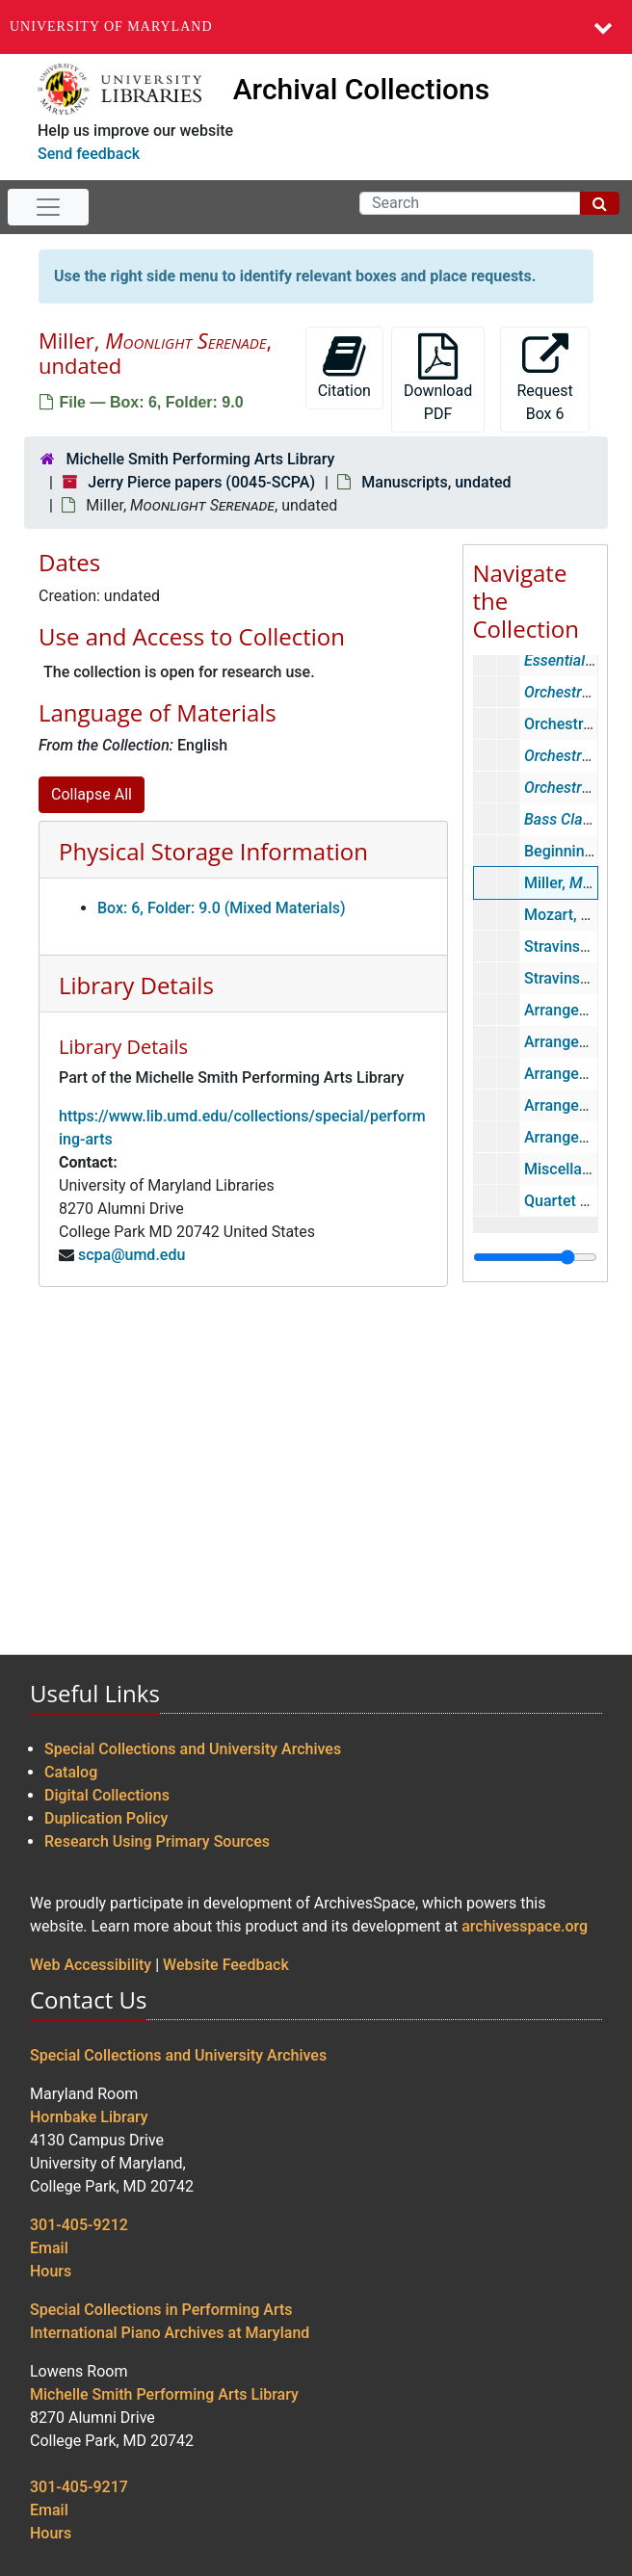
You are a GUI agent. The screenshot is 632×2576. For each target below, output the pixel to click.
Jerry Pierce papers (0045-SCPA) (201, 482)
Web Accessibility (90, 1965)
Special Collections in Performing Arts (161, 2309)
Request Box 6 (544, 378)
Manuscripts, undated (436, 482)
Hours (50, 2271)
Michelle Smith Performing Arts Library (200, 459)
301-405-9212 (79, 2225)
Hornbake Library (89, 2117)
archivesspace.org (524, 1926)
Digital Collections (107, 1795)
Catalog (70, 1772)
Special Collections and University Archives (192, 1749)
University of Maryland (111, 26)
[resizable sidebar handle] (535, 1257)
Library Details (136, 985)
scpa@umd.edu (131, 1255)
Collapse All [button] (91, 794)
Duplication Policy (106, 1818)
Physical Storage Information (213, 851)
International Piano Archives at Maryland (169, 2333)
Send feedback (89, 154)
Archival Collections (361, 89)
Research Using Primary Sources (157, 1841)
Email (49, 2248)
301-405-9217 (79, 2487)
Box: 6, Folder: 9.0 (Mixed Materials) (221, 908)
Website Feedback (226, 1965)
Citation (344, 366)
